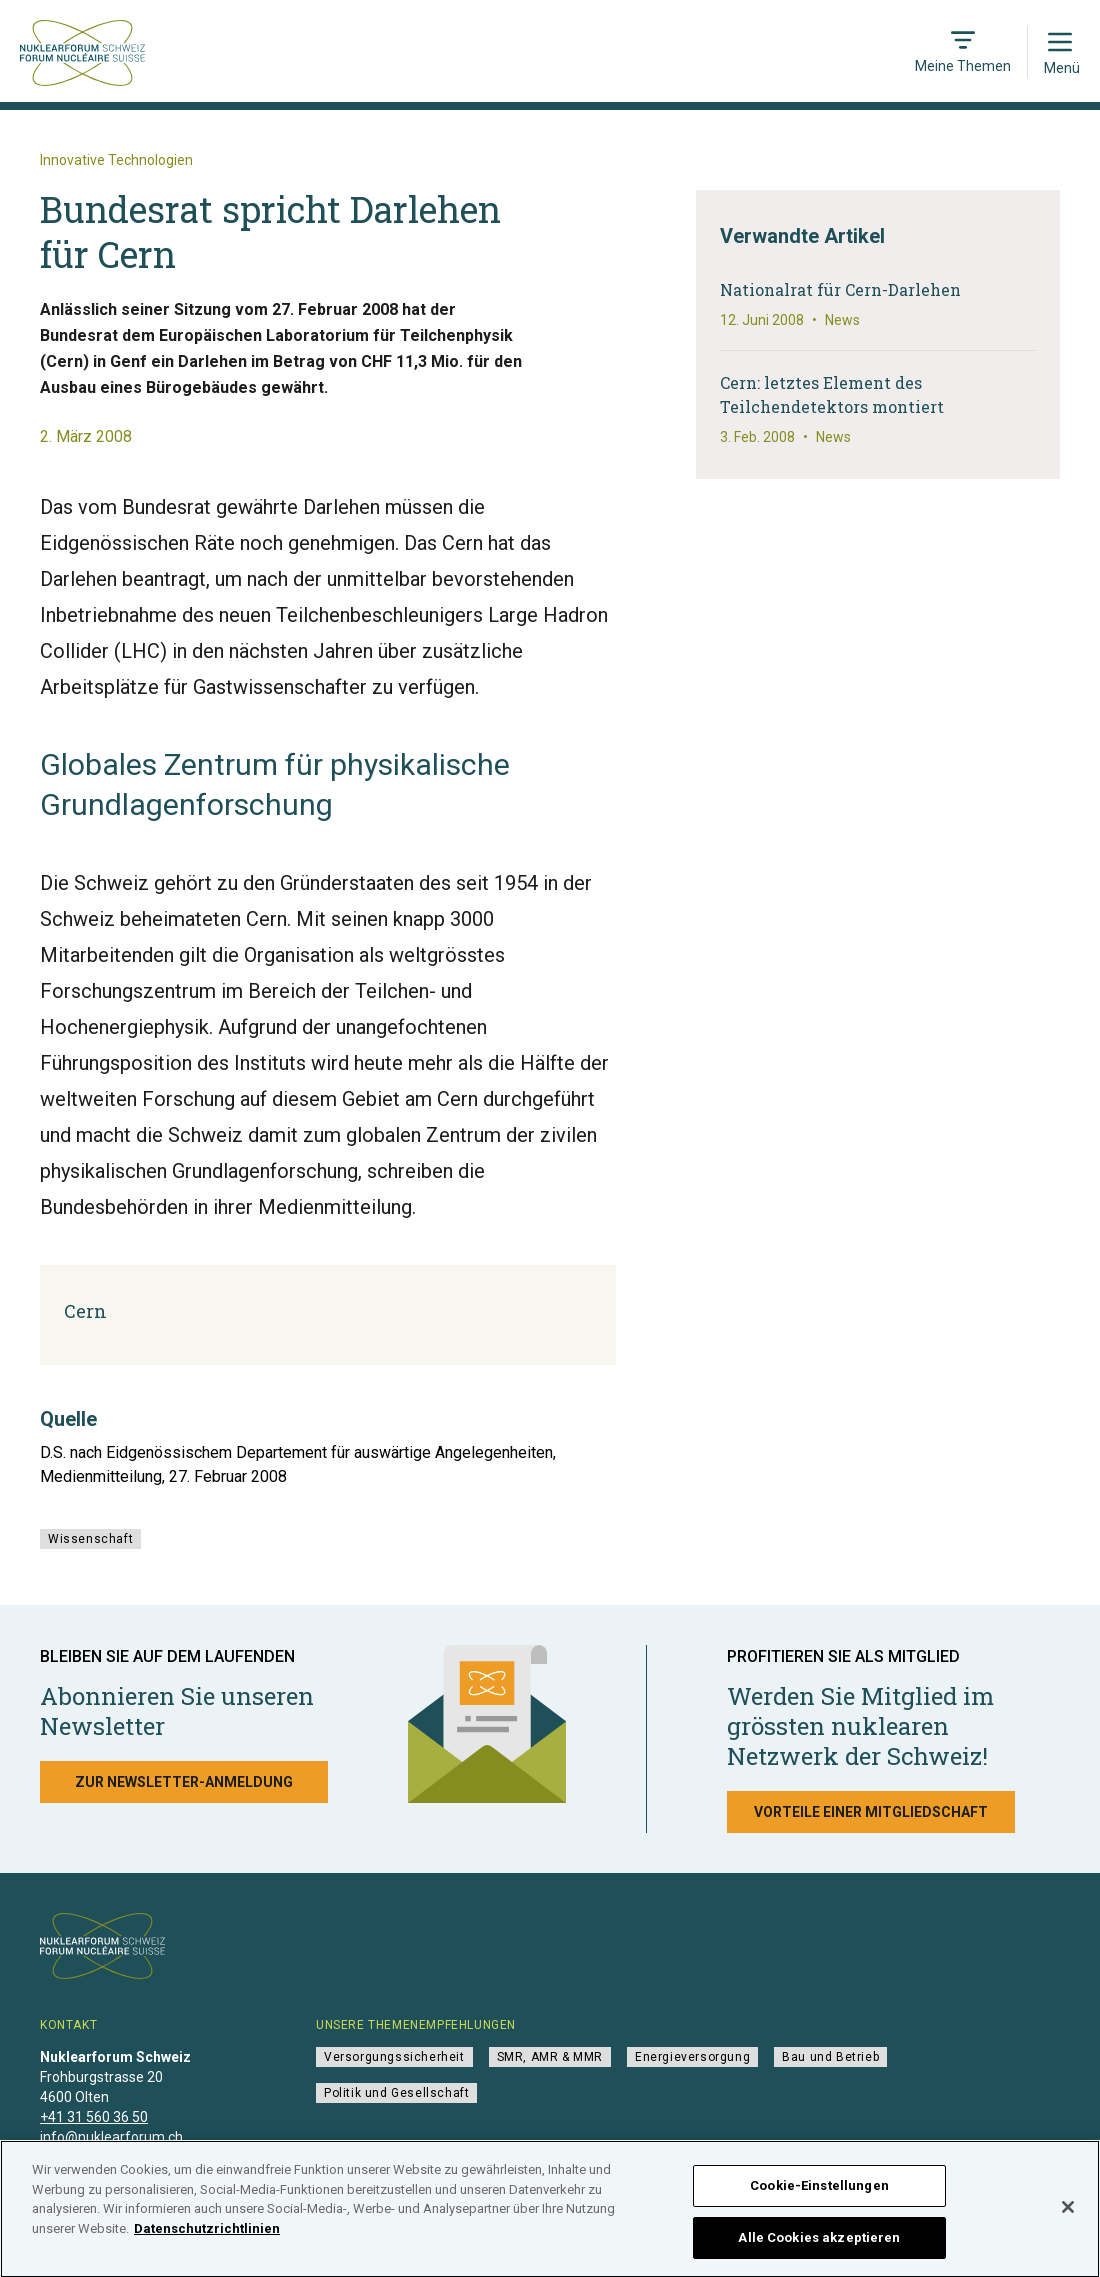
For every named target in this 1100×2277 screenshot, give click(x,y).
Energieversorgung (692, 2057)
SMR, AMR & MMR (550, 2057)
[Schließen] (1068, 2214)
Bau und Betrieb (830, 2057)
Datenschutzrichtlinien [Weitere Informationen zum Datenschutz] (207, 2234)
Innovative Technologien (116, 160)
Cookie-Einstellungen (819, 2192)
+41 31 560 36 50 (94, 2117)
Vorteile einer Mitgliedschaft (871, 1812)
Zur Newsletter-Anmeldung (184, 1782)
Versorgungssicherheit (394, 2057)
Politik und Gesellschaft (396, 2093)
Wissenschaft (90, 1539)
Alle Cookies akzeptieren (819, 2244)
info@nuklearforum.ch (111, 2137)
